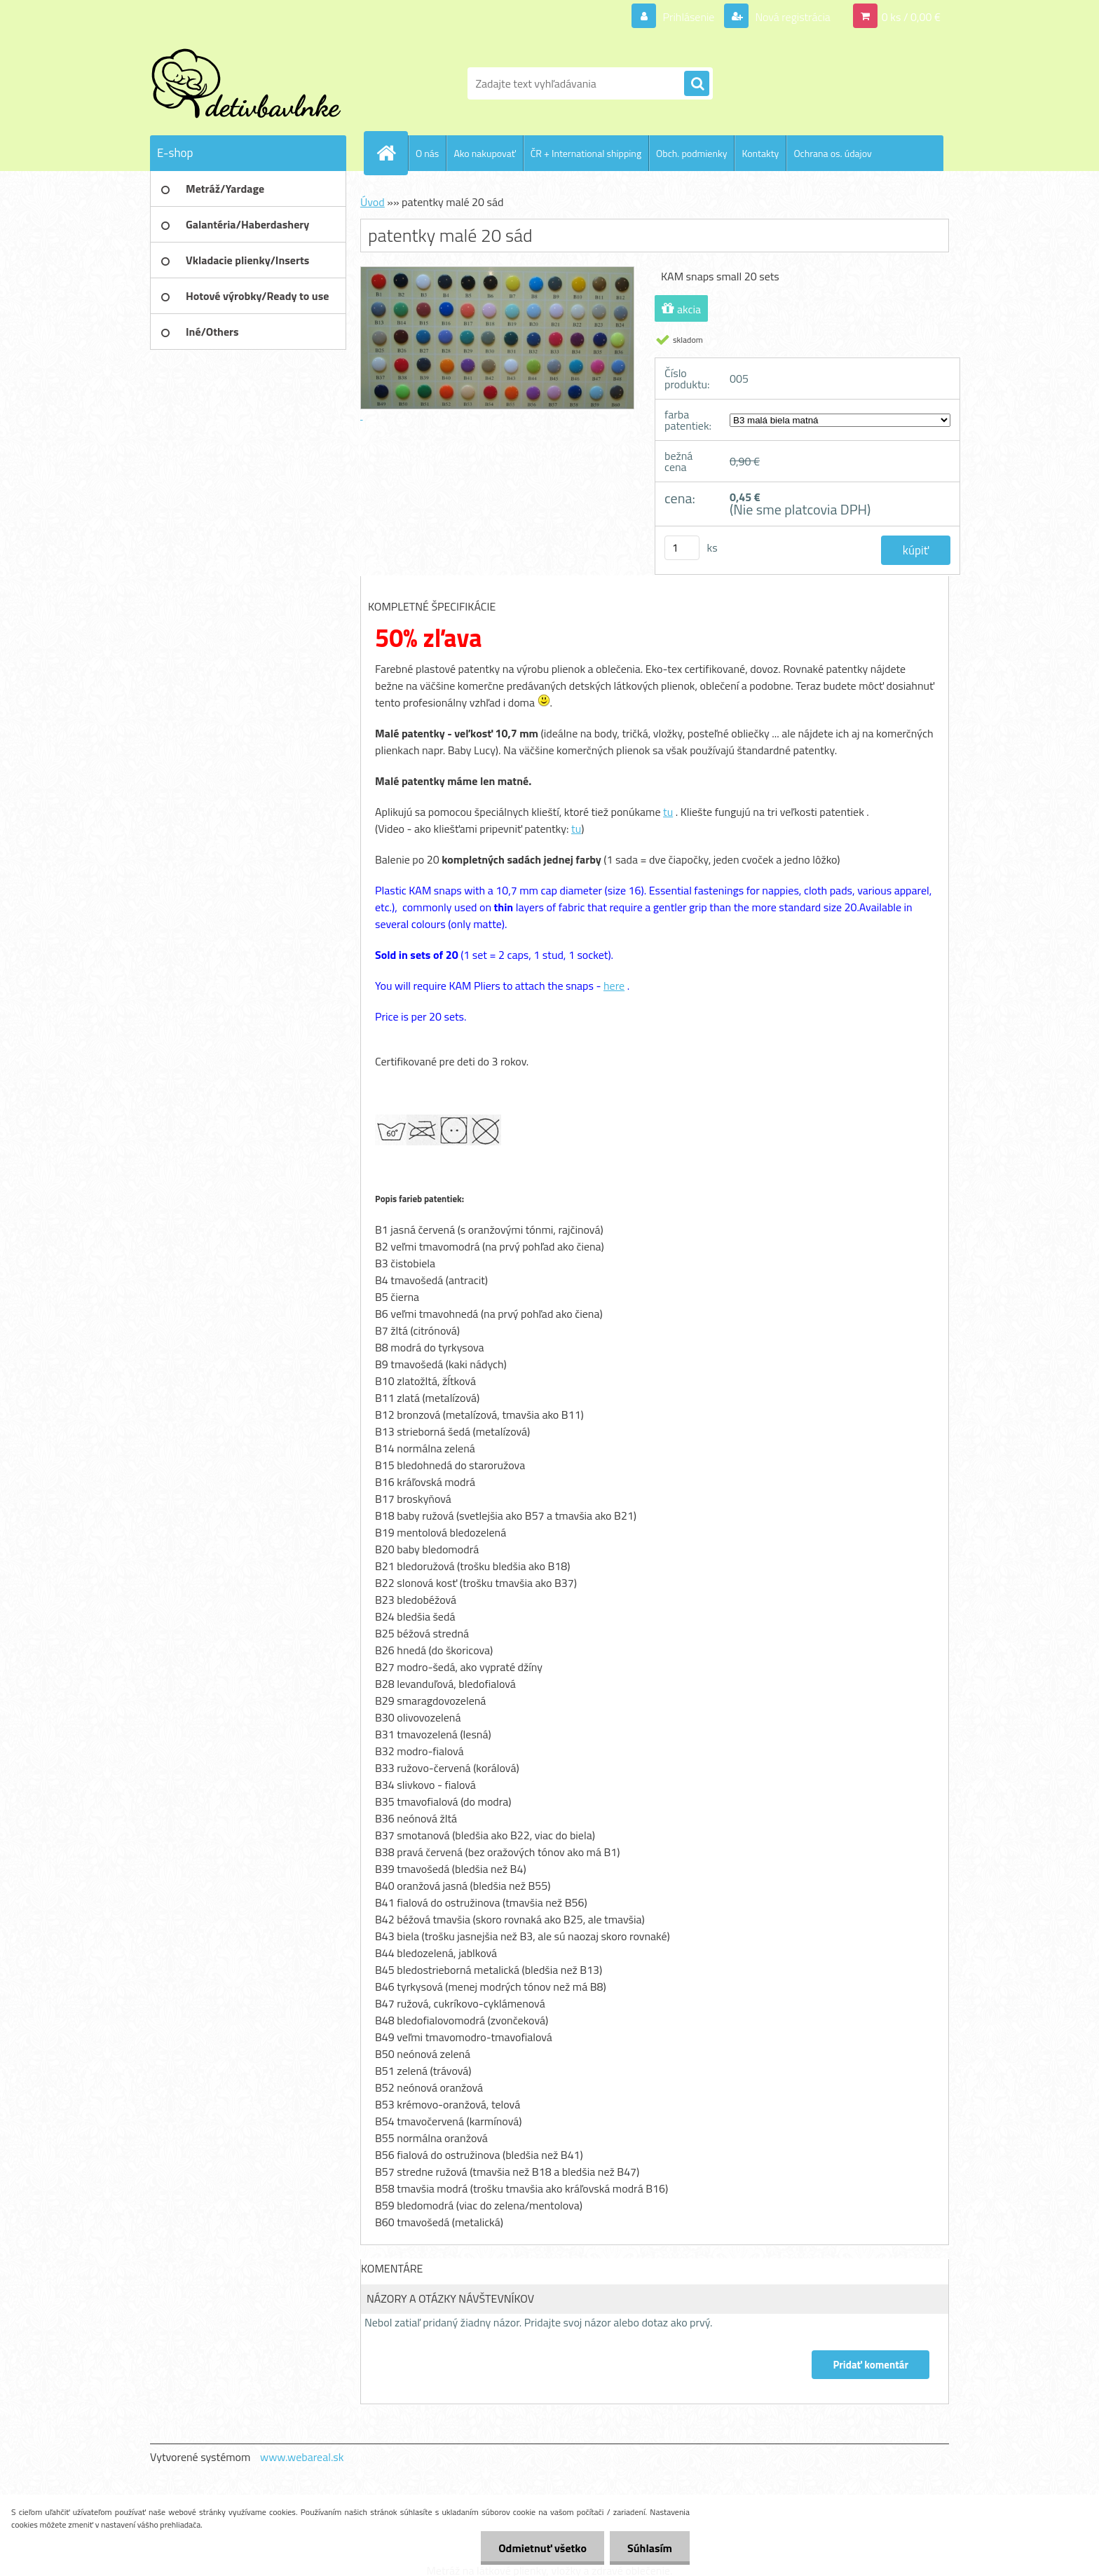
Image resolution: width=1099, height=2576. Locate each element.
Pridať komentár (870, 2365)
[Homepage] (392, 152)
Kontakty (760, 153)
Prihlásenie (688, 16)
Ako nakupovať (484, 153)
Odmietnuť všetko (542, 2548)
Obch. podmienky (691, 153)
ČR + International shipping (586, 153)
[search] (696, 84)
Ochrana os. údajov (832, 153)
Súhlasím (649, 2548)
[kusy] (681, 548)
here (613, 985)
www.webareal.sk (302, 2456)
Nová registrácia (792, 16)
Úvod (372, 201)
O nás (427, 153)
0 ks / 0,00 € (911, 16)
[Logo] (246, 83)
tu (668, 811)
